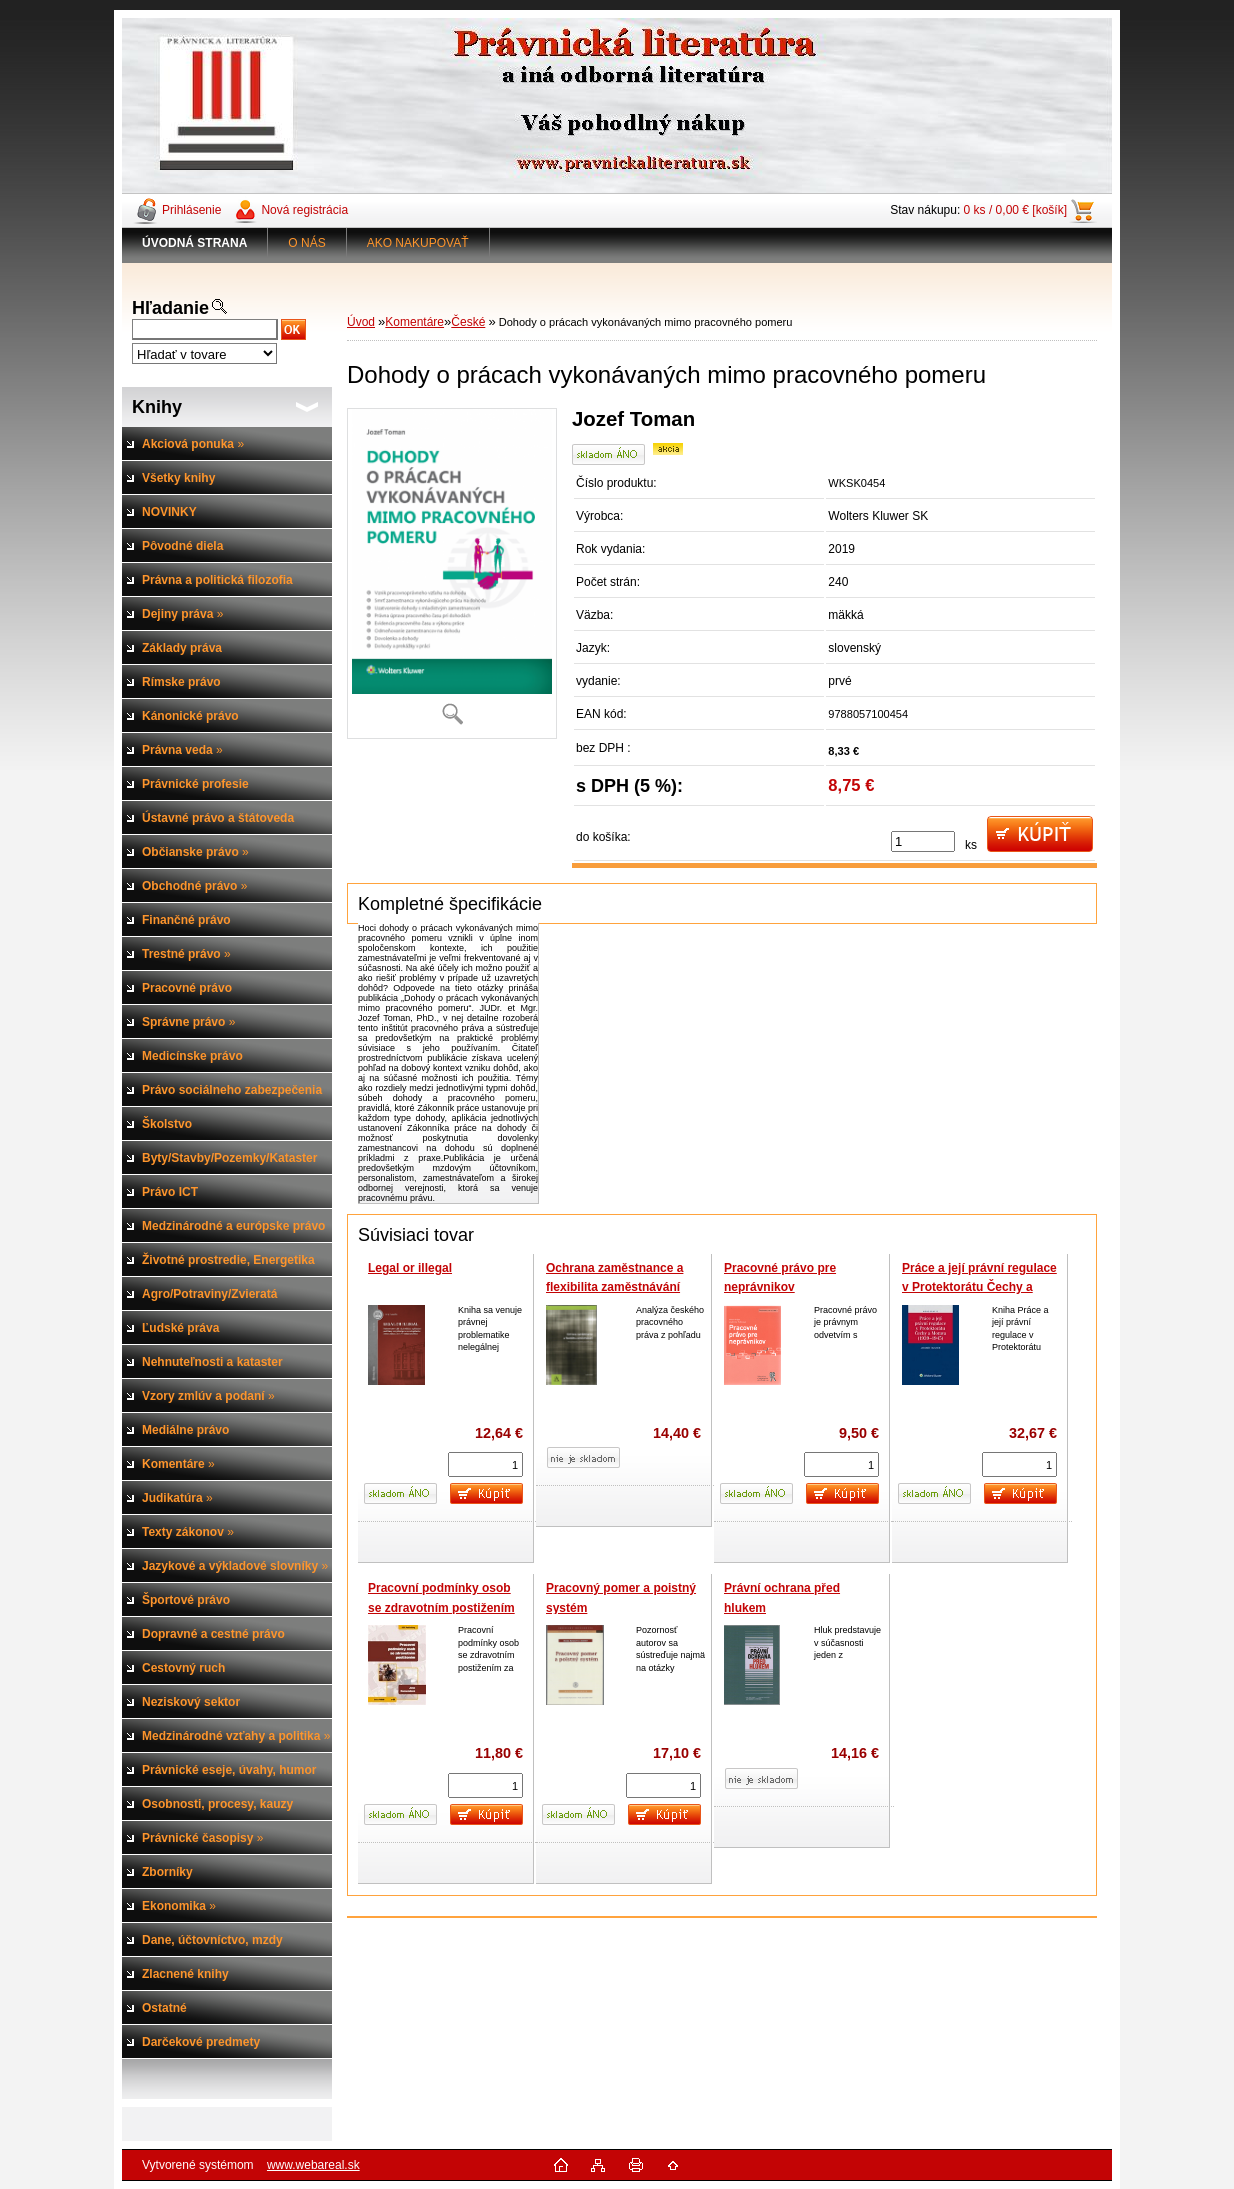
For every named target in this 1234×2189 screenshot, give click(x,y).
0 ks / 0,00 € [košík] (1015, 210)
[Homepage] (195, 243)
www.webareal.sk (313, 2165)
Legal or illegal (410, 1268)
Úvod (361, 322)
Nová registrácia (304, 210)
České (468, 322)
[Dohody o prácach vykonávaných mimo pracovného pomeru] (452, 573)
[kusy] (923, 841)
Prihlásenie (191, 210)
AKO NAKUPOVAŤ (418, 243)
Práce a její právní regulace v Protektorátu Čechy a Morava (979, 1287)
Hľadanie (170, 308)
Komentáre (414, 322)
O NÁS (306, 243)
